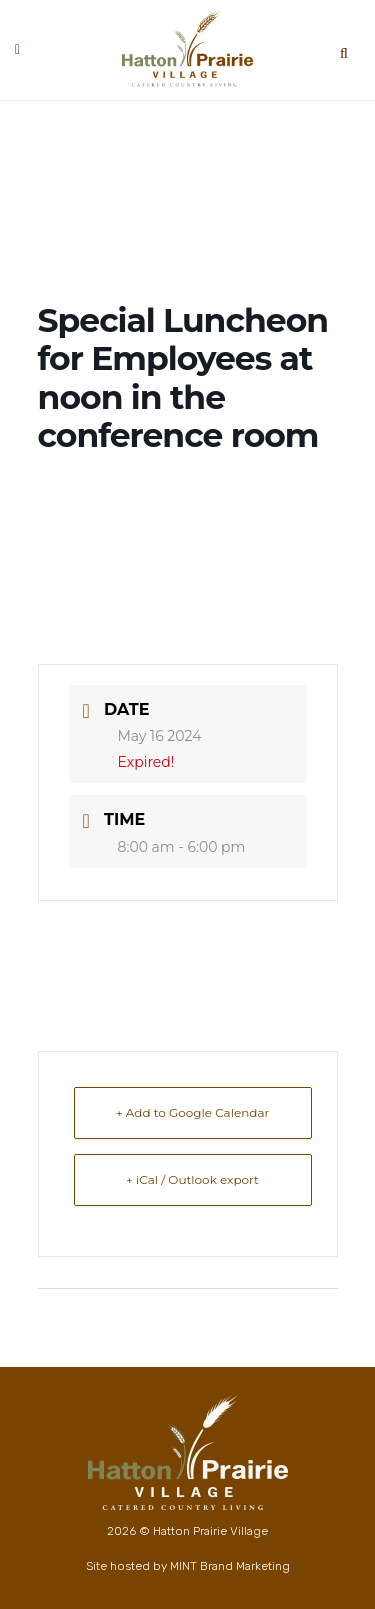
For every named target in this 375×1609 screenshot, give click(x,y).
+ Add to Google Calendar (193, 1112)
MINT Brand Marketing (230, 1566)
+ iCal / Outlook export (192, 1179)
